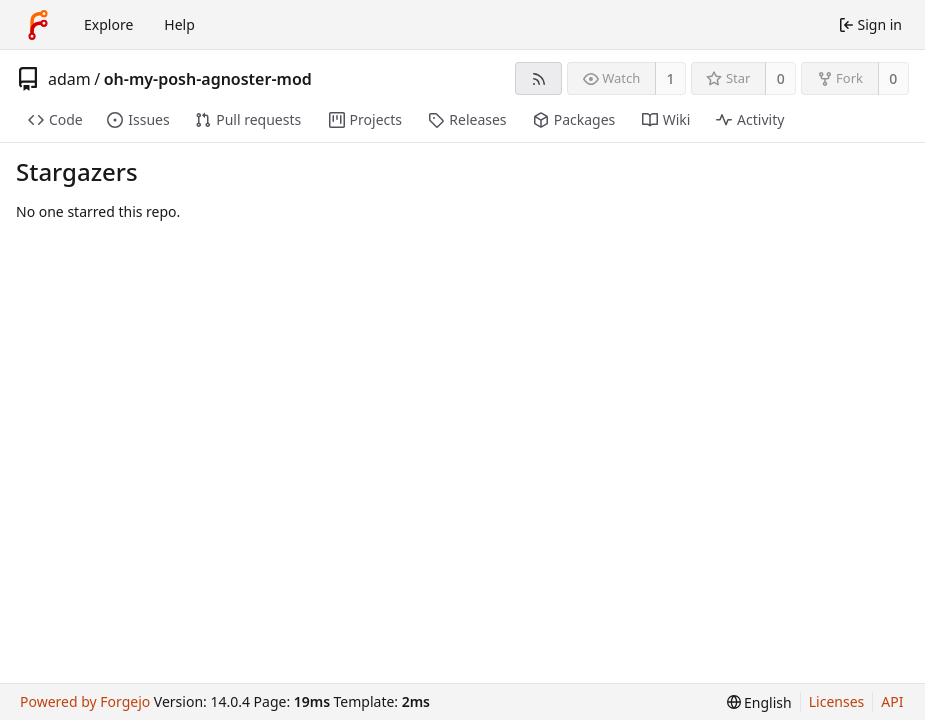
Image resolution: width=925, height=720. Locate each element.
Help (179, 24)
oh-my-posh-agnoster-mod (208, 79)
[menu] (759, 702)
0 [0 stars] (781, 78)
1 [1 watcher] (671, 78)
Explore (108, 24)
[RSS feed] (538, 78)
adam (69, 79)
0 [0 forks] (893, 78)
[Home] (38, 25)
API (892, 701)
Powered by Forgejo (85, 701)
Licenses (837, 701)
